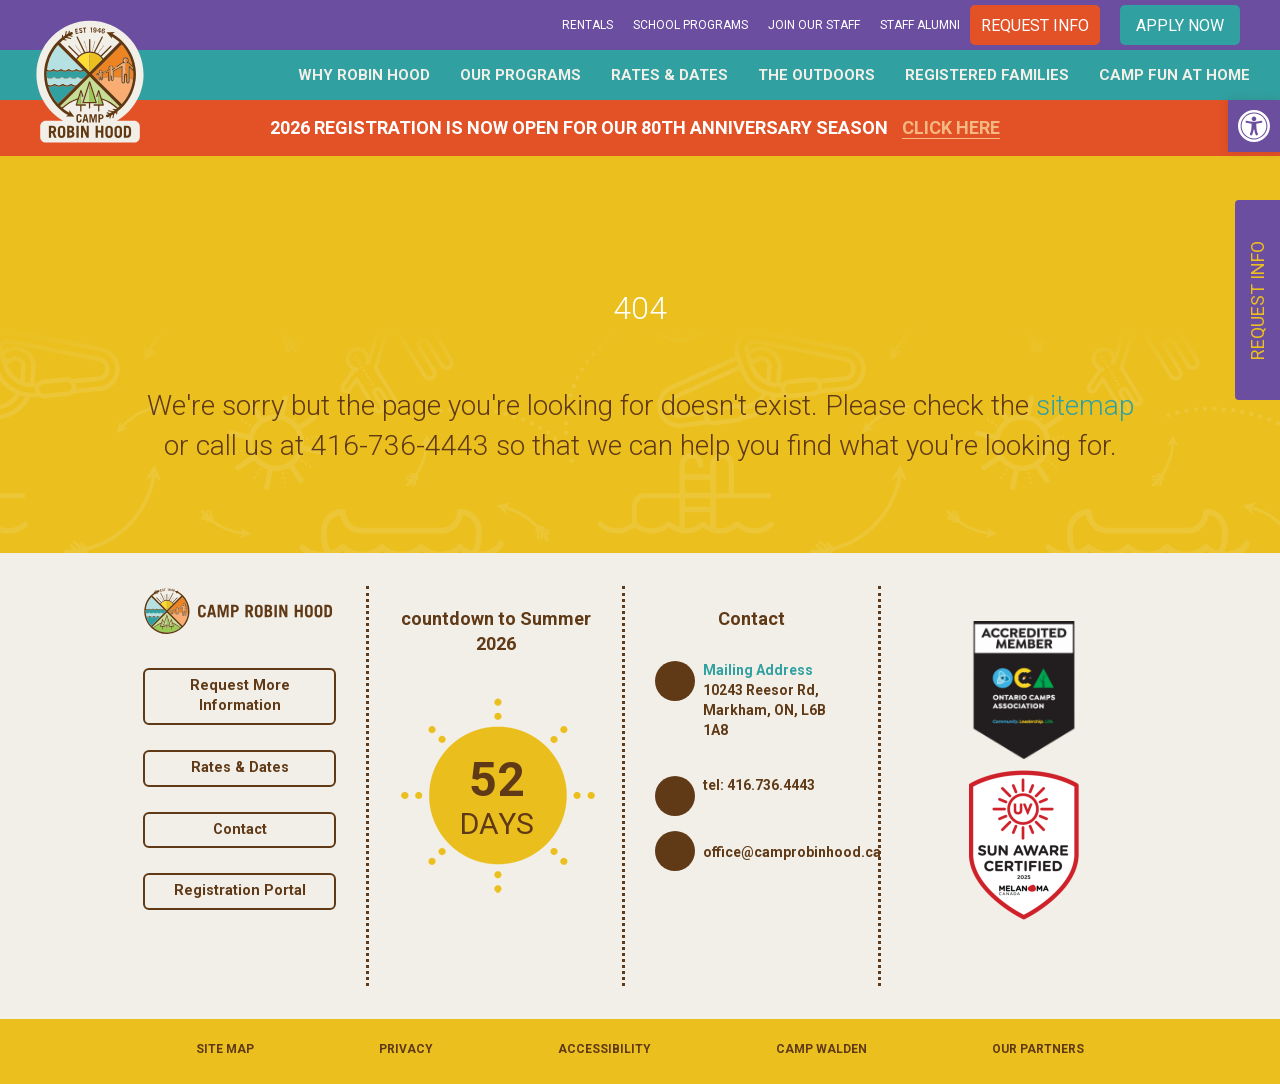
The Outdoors (816, 75)
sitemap (1085, 405)
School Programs (690, 25)
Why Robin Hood (364, 75)
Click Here (951, 127)
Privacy (406, 1049)
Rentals (587, 25)
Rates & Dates (669, 75)
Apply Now (1180, 25)
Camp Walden (821, 1049)
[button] (1254, 126)
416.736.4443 (771, 785)
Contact (240, 829)
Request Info (1035, 25)
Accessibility (604, 1049)
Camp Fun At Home (1174, 75)
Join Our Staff (814, 25)
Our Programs (520, 75)
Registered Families (987, 75)
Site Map (225, 1049)
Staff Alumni (920, 25)
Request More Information (240, 696)
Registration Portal (240, 890)
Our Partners (1038, 1049)
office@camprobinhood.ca (792, 852)
